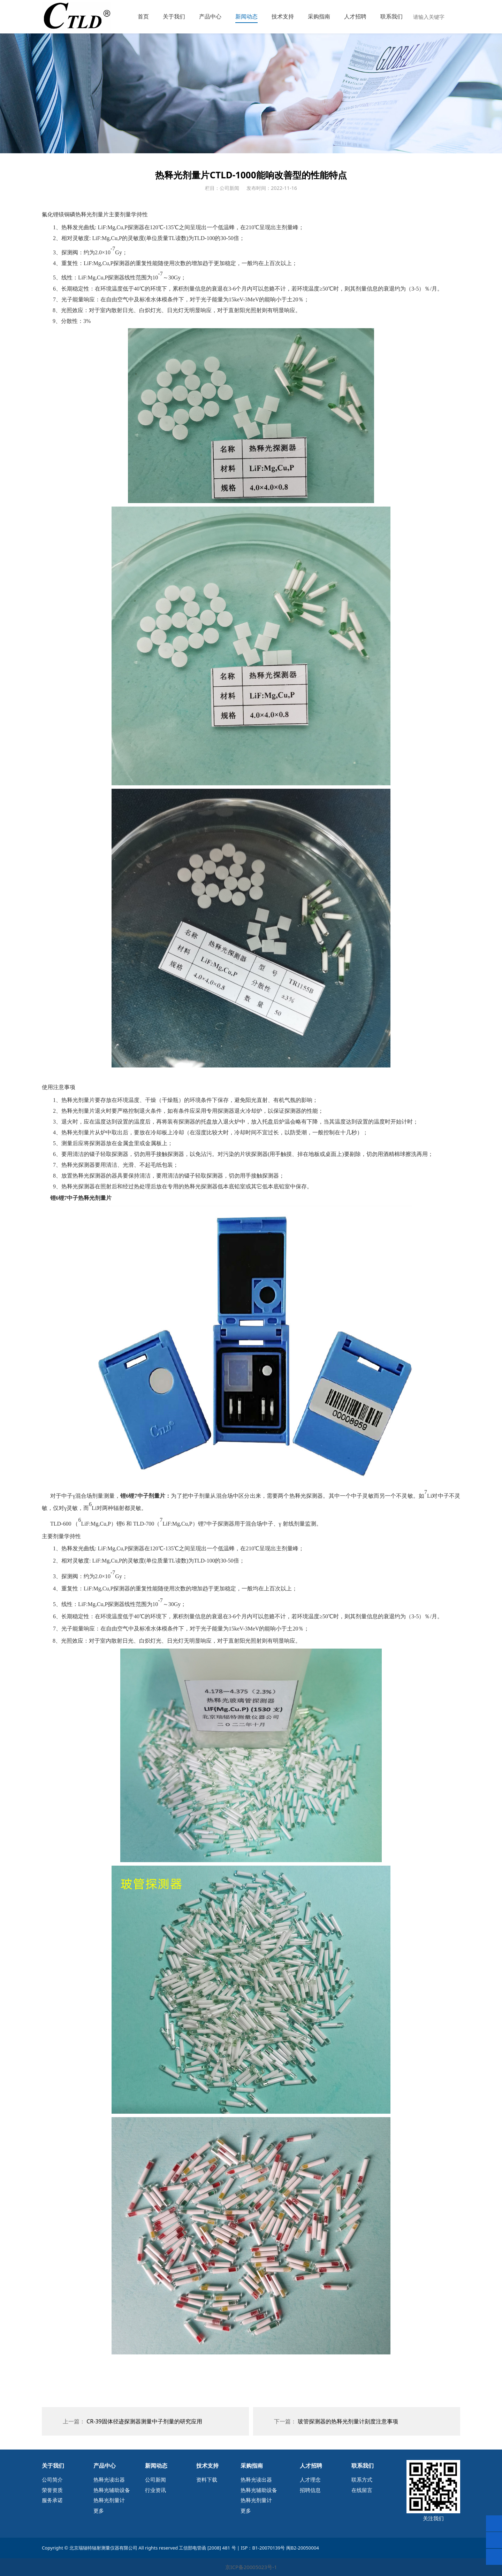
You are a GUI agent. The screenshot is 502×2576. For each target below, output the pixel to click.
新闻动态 (246, 16)
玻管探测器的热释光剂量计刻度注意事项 (348, 2421)
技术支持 (283, 16)
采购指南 (319, 16)
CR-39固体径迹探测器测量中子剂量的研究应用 (144, 2421)
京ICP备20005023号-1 (251, 2566)
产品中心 (210, 16)
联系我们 (391, 16)
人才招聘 (355, 16)
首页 (143, 16)
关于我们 (174, 16)
